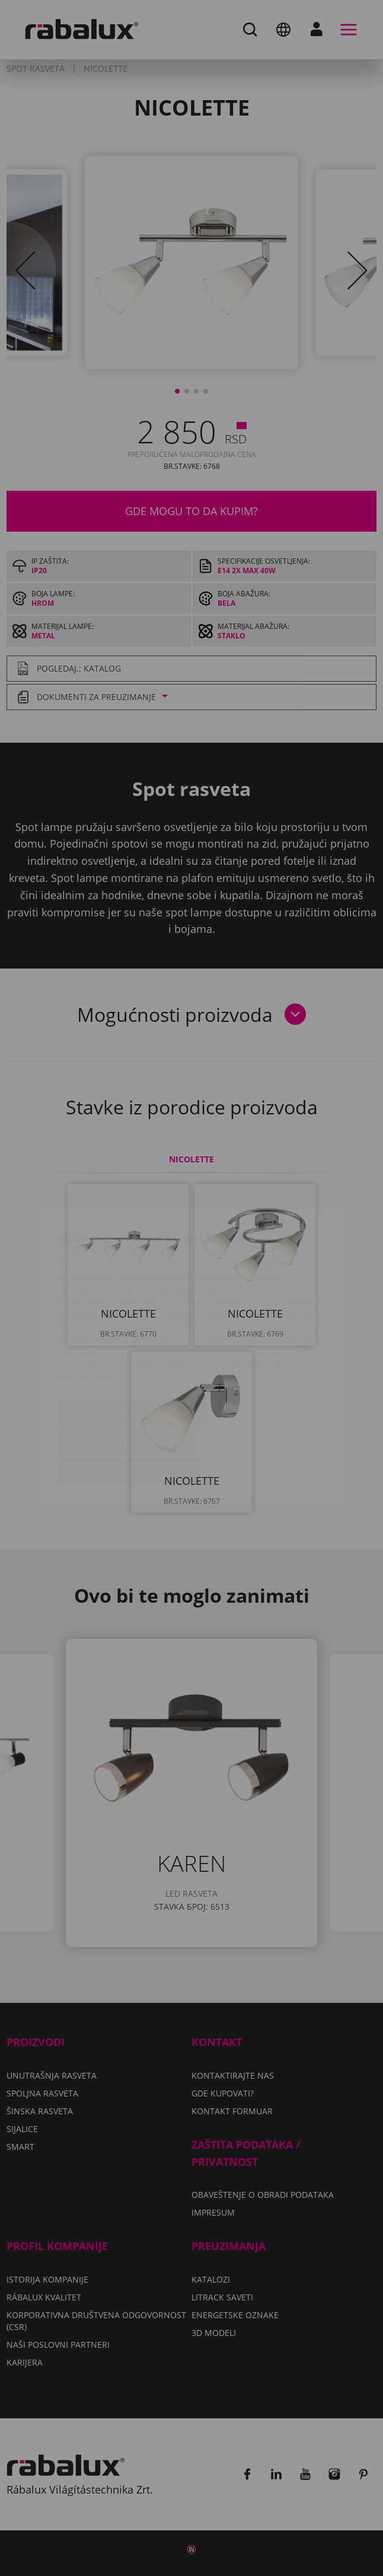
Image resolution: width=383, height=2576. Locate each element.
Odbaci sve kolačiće (126, 1371)
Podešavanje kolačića (132, 1341)
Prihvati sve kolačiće (129, 1401)
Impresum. (96, 1306)
